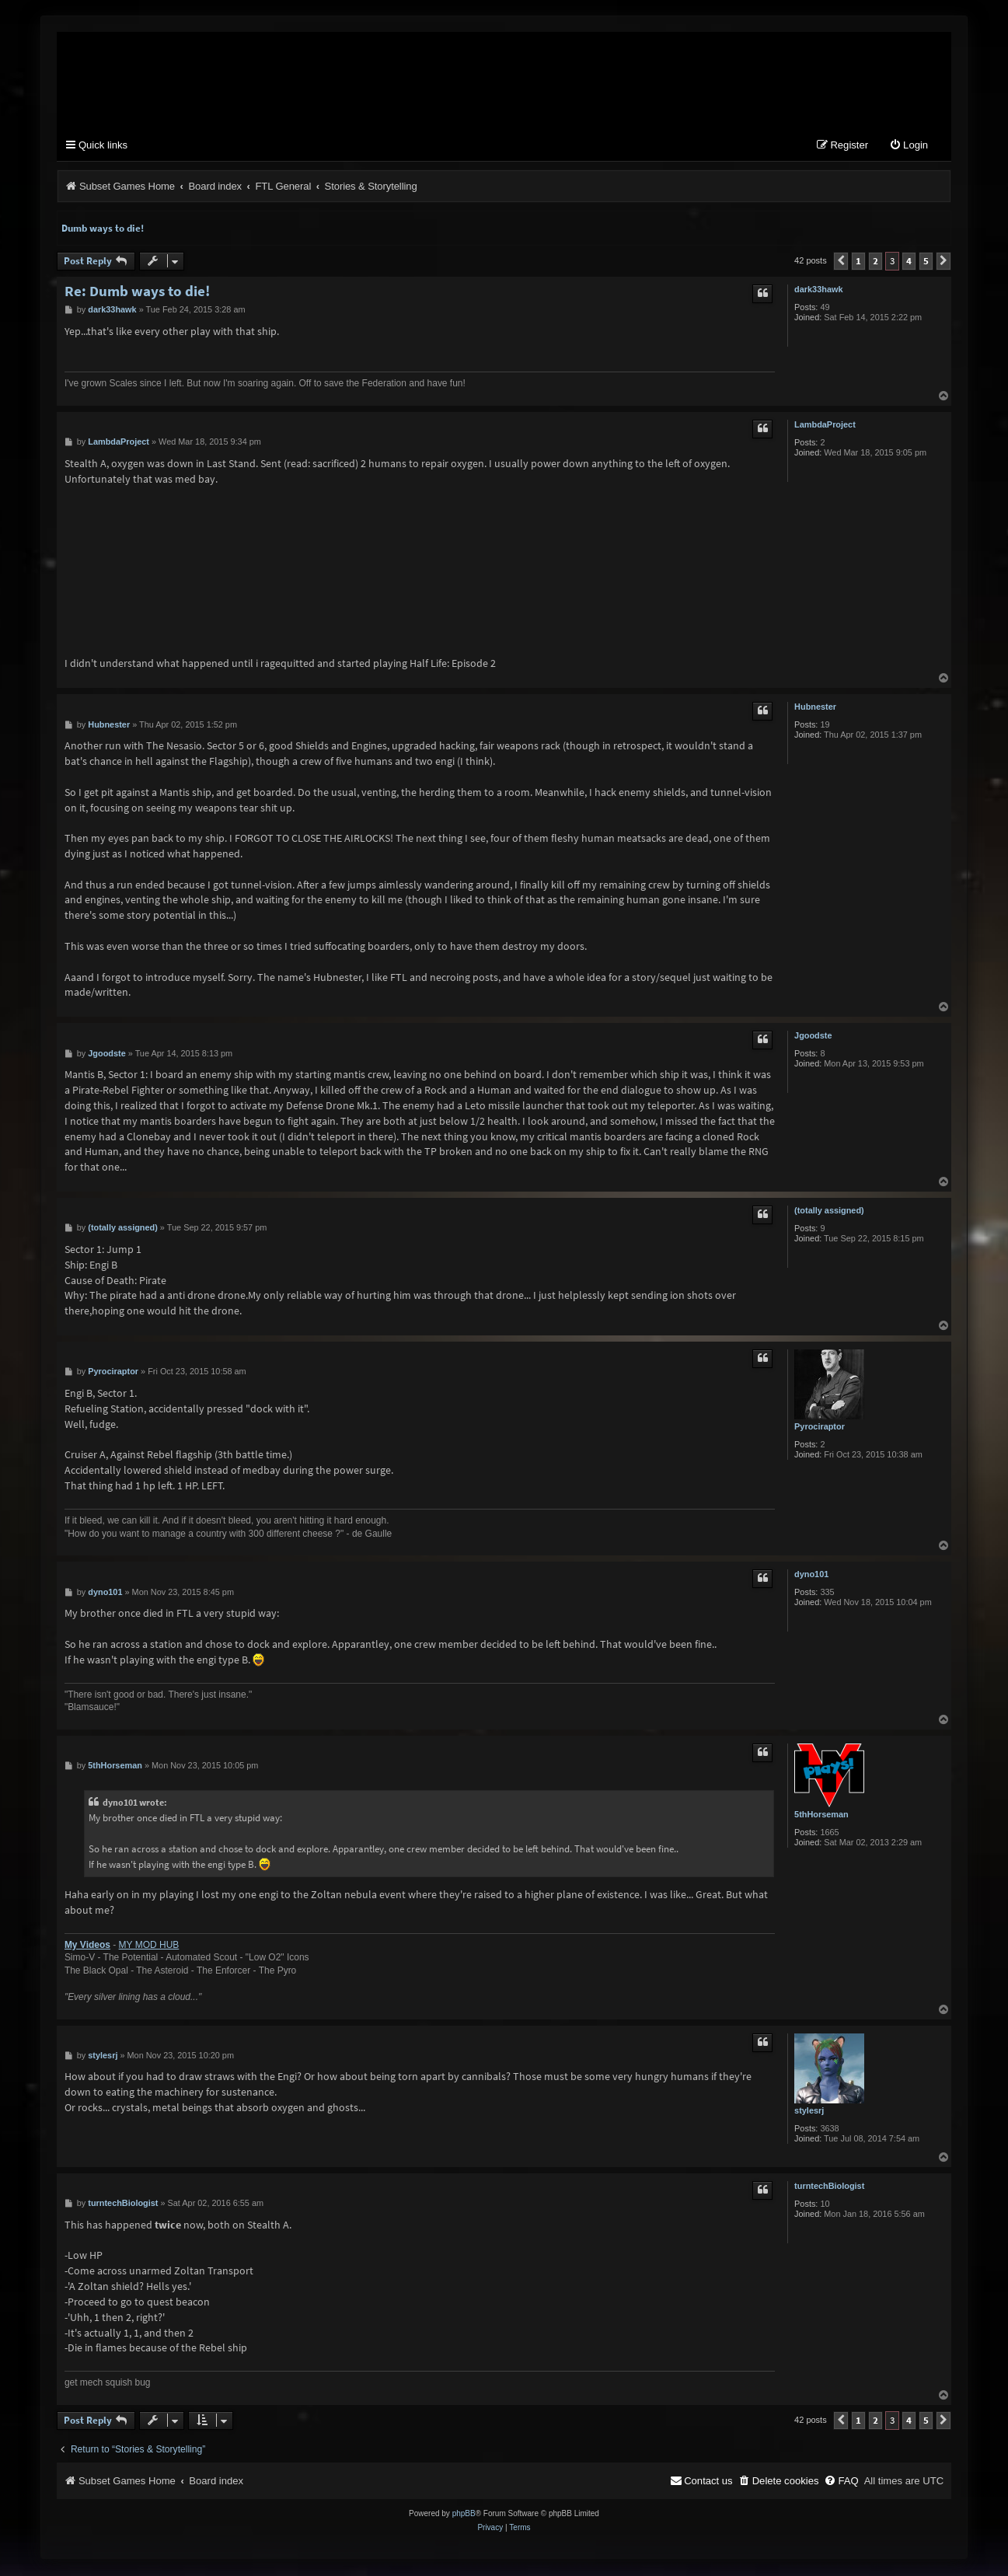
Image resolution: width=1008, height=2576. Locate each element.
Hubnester (815, 708)
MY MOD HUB (149, 1946)
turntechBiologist (829, 2187)
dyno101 (811, 1576)
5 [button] (926, 262)
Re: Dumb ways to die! (137, 293)
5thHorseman (821, 1815)
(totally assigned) (829, 1211)
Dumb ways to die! (102, 229)
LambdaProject (825, 426)
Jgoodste (813, 1037)
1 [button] (858, 262)
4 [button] (909, 262)
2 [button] (875, 262)
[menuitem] (908, 147)
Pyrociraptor (819, 1428)
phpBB (464, 2515)
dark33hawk (818, 290)
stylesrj (809, 2112)
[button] (841, 262)
